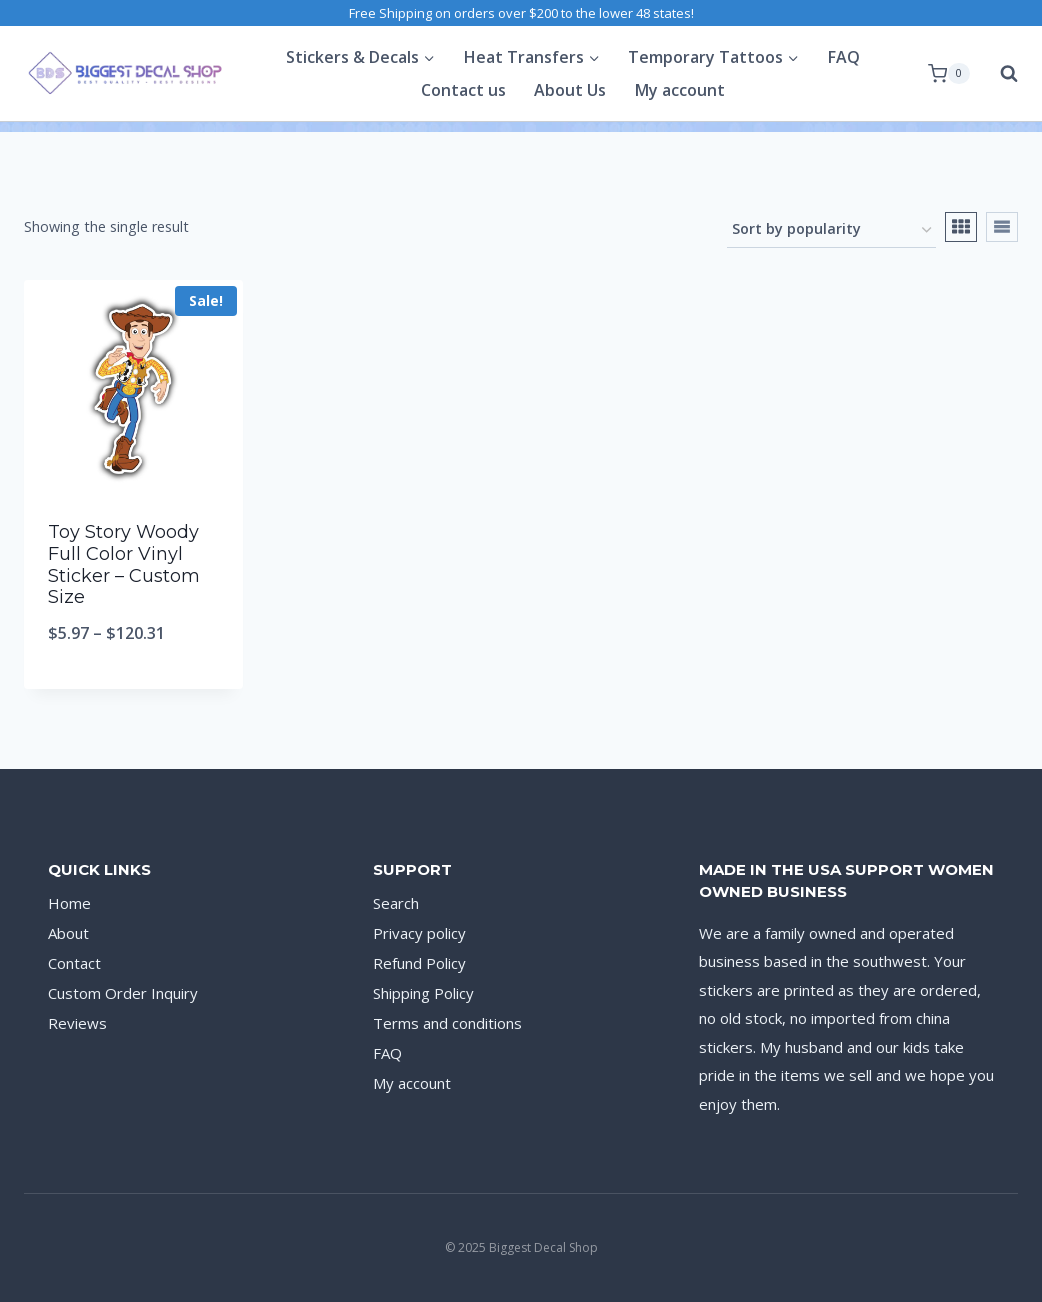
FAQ (844, 57)
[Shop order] (831, 230)
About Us (570, 90)
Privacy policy (419, 933)
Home (69, 903)
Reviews (77, 1023)
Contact (74, 963)
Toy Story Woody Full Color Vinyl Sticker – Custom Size (124, 564)
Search (396, 903)
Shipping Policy (423, 993)
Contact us (463, 90)
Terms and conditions (447, 1023)
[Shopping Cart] (949, 74)
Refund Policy (419, 963)
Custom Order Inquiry (123, 993)
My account (680, 90)
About (68, 933)
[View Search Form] (999, 74)
